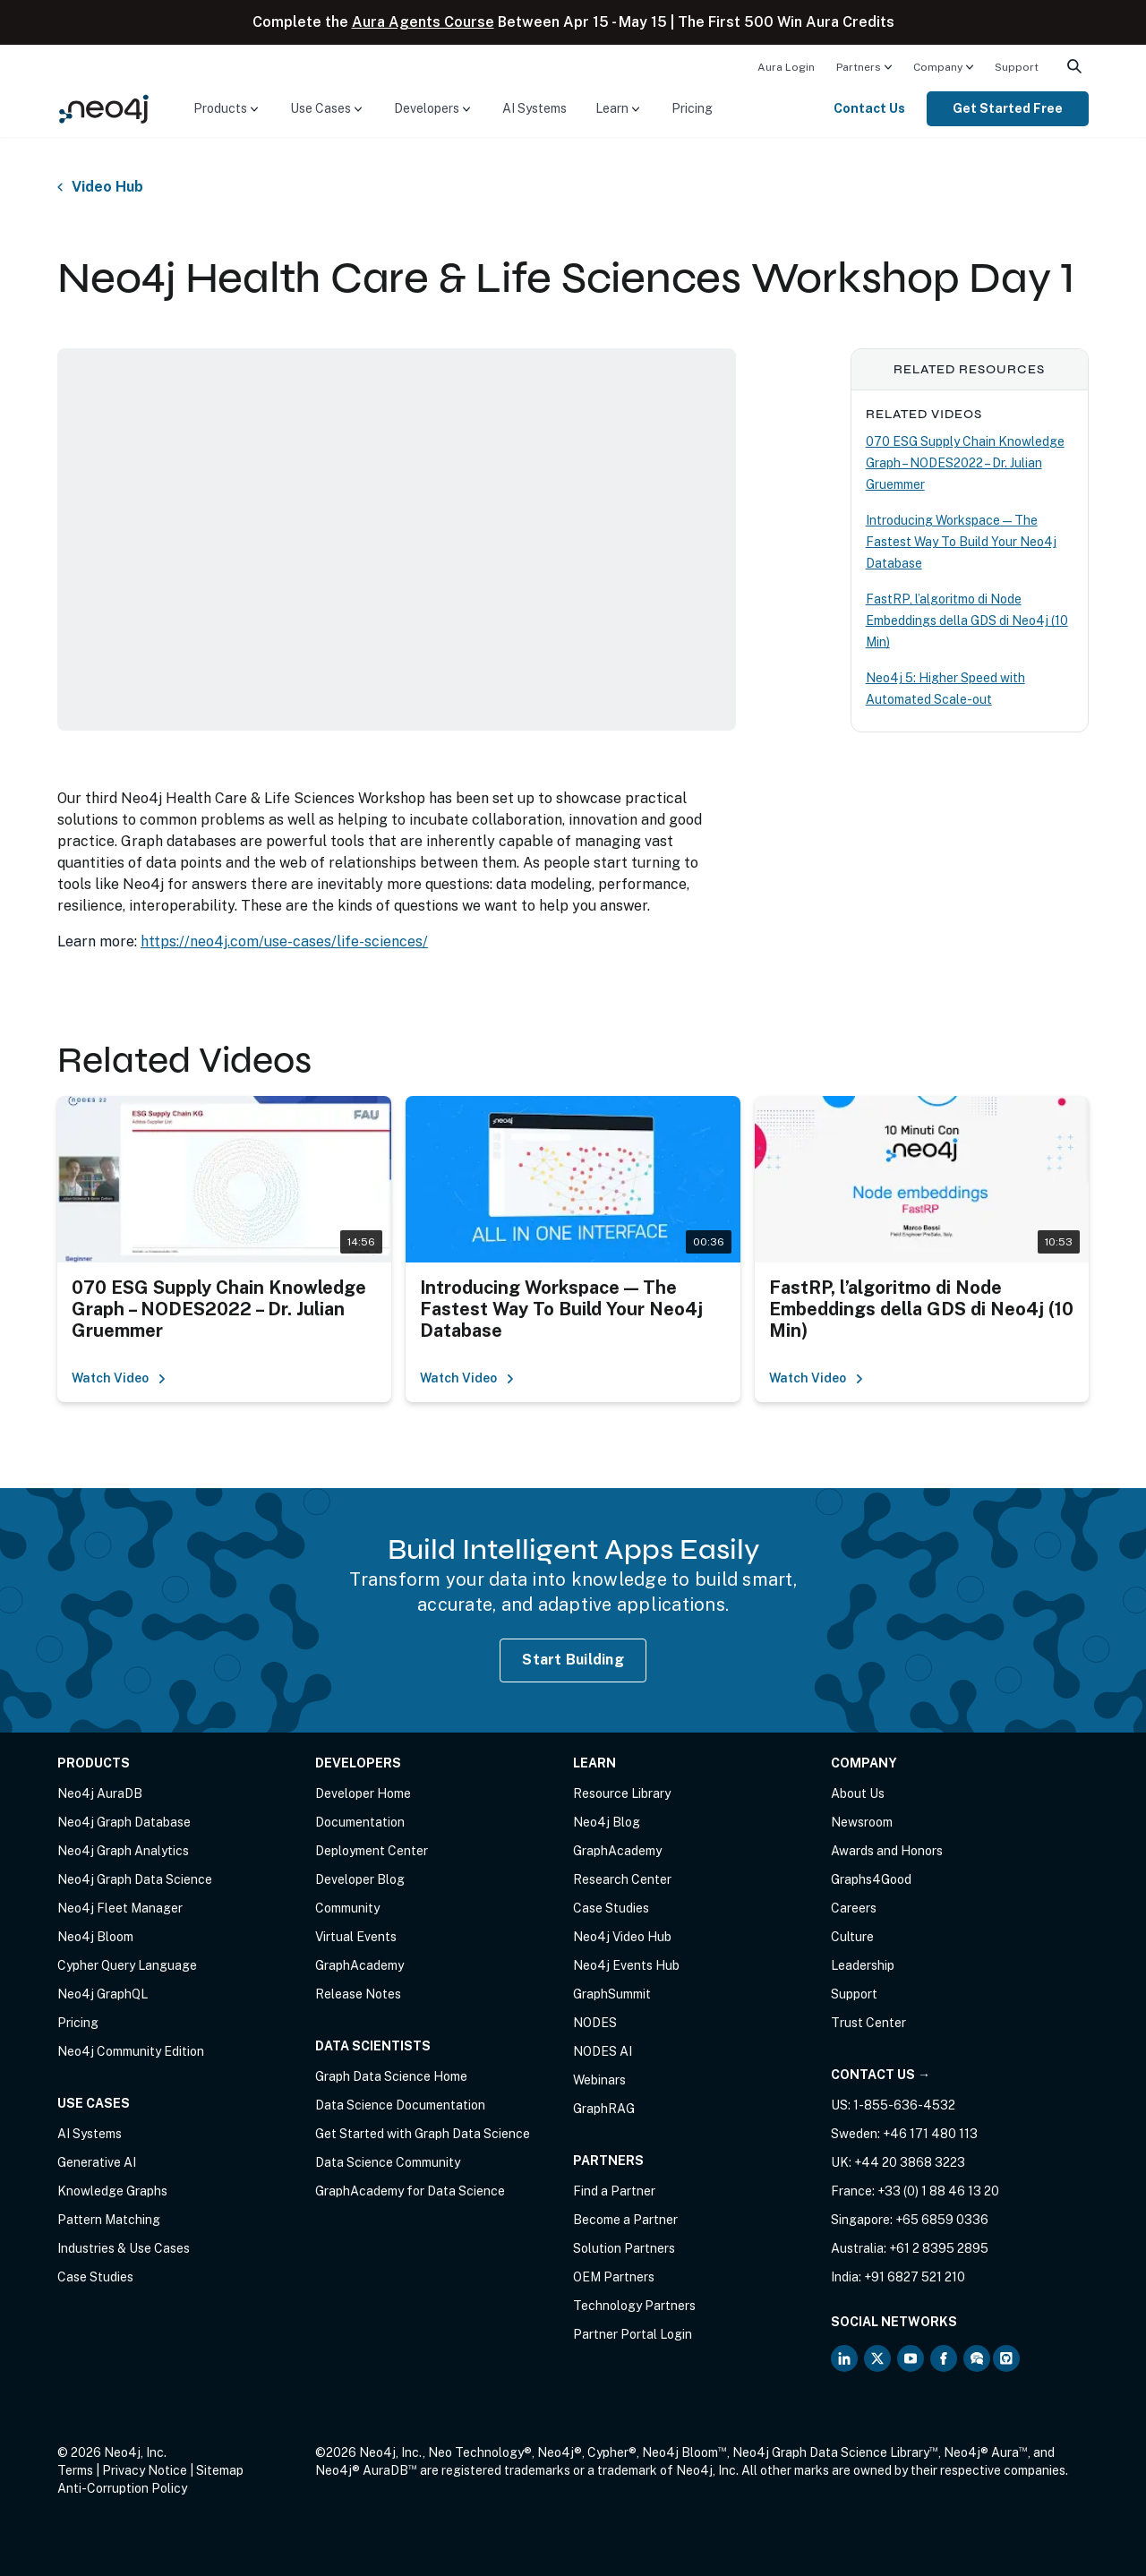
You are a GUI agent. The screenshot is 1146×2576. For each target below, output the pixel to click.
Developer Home (363, 1793)
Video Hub (107, 187)
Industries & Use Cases (123, 2248)
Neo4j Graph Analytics (123, 1851)
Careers (854, 1908)
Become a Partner (625, 2219)
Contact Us (869, 108)
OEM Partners (613, 2277)
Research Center (622, 1879)
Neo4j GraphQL (102, 1994)
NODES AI (602, 2051)
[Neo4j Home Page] (103, 107)
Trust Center (868, 2022)
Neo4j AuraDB (99, 1793)
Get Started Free (1008, 108)
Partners (858, 67)
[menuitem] (786, 66)
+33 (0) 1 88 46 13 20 (938, 2191)
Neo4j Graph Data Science (134, 1879)
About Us (858, 1793)
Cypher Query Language (127, 1965)
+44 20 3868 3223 (909, 2162)
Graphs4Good (871, 1879)
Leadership (862, 1965)
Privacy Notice (144, 2470)
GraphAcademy (359, 1965)
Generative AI (96, 2162)
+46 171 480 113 (930, 2134)
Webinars (599, 2080)
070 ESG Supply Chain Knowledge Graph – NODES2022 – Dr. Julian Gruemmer (965, 463)
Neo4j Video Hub (622, 1937)
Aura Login (786, 67)
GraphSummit (612, 1994)
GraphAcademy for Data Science (410, 2191)
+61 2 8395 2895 (938, 2248)
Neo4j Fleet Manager (120, 1908)
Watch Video (119, 1378)
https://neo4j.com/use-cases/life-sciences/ (284, 941)
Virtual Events (356, 1937)
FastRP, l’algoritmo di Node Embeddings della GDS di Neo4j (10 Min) (967, 620)
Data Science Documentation (400, 2105)
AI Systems (534, 108)
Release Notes (358, 1994)
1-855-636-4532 (904, 2105)
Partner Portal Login (632, 2334)
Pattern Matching (108, 2219)
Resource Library (622, 1793)
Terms (75, 2470)
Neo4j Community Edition (130, 2051)
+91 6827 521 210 (914, 2277)
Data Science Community (387, 2162)
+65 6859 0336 (941, 2219)
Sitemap (220, 2470)
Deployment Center (371, 1851)
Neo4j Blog (606, 1822)
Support (1017, 67)
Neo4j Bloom (95, 1937)
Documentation (360, 1822)
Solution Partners (624, 2248)
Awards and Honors (887, 1851)
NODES (595, 2022)
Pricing (692, 108)
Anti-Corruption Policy (122, 2488)
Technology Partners (634, 2305)
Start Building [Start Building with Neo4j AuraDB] (573, 1659)
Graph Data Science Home (391, 2076)
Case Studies (95, 2277)
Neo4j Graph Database (124, 1822)
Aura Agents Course (423, 21)
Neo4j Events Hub (626, 1965)
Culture (852, 1937)
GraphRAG (604, 2108)
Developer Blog (360, 1879)
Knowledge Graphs (112, 2191)
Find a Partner (614, 2191)
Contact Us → (880, 2074)
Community (347, 1908)
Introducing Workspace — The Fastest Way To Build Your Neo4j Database (961, 541)
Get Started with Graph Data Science (422, 2134)
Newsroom (862, 1822)
